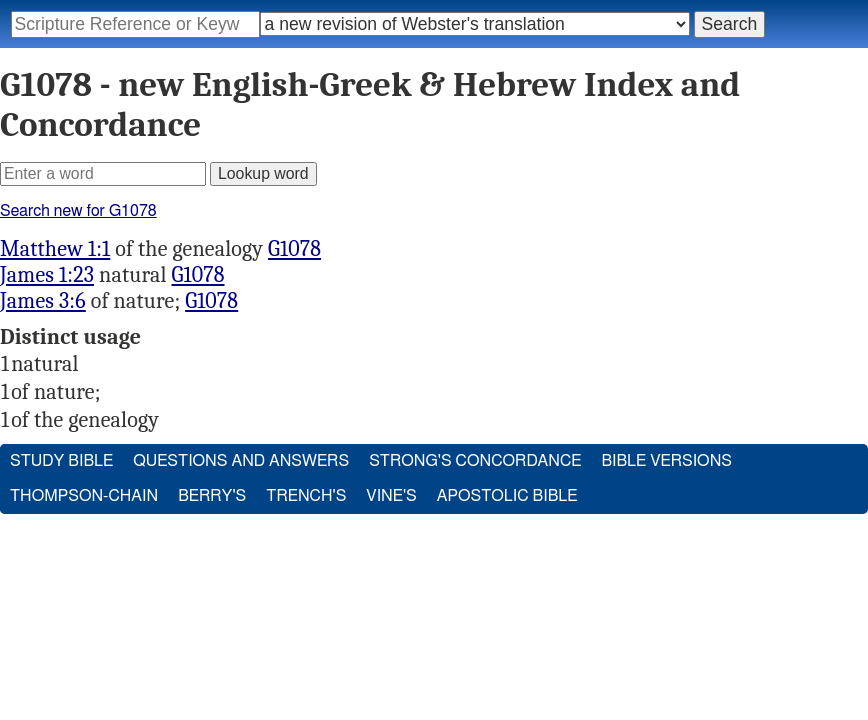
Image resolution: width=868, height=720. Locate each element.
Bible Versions (666, 461)
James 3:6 (43, 301)
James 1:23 (47, 275)
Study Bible (61, 461)
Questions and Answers (241, 461)
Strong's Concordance (475, 461)
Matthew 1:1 (55, 249)
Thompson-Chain (84, 496)
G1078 (294, 249)
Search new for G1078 (78, 211)
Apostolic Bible (507, 496)
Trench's (306, 496)
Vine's (391, 496)
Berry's (212, 496)
